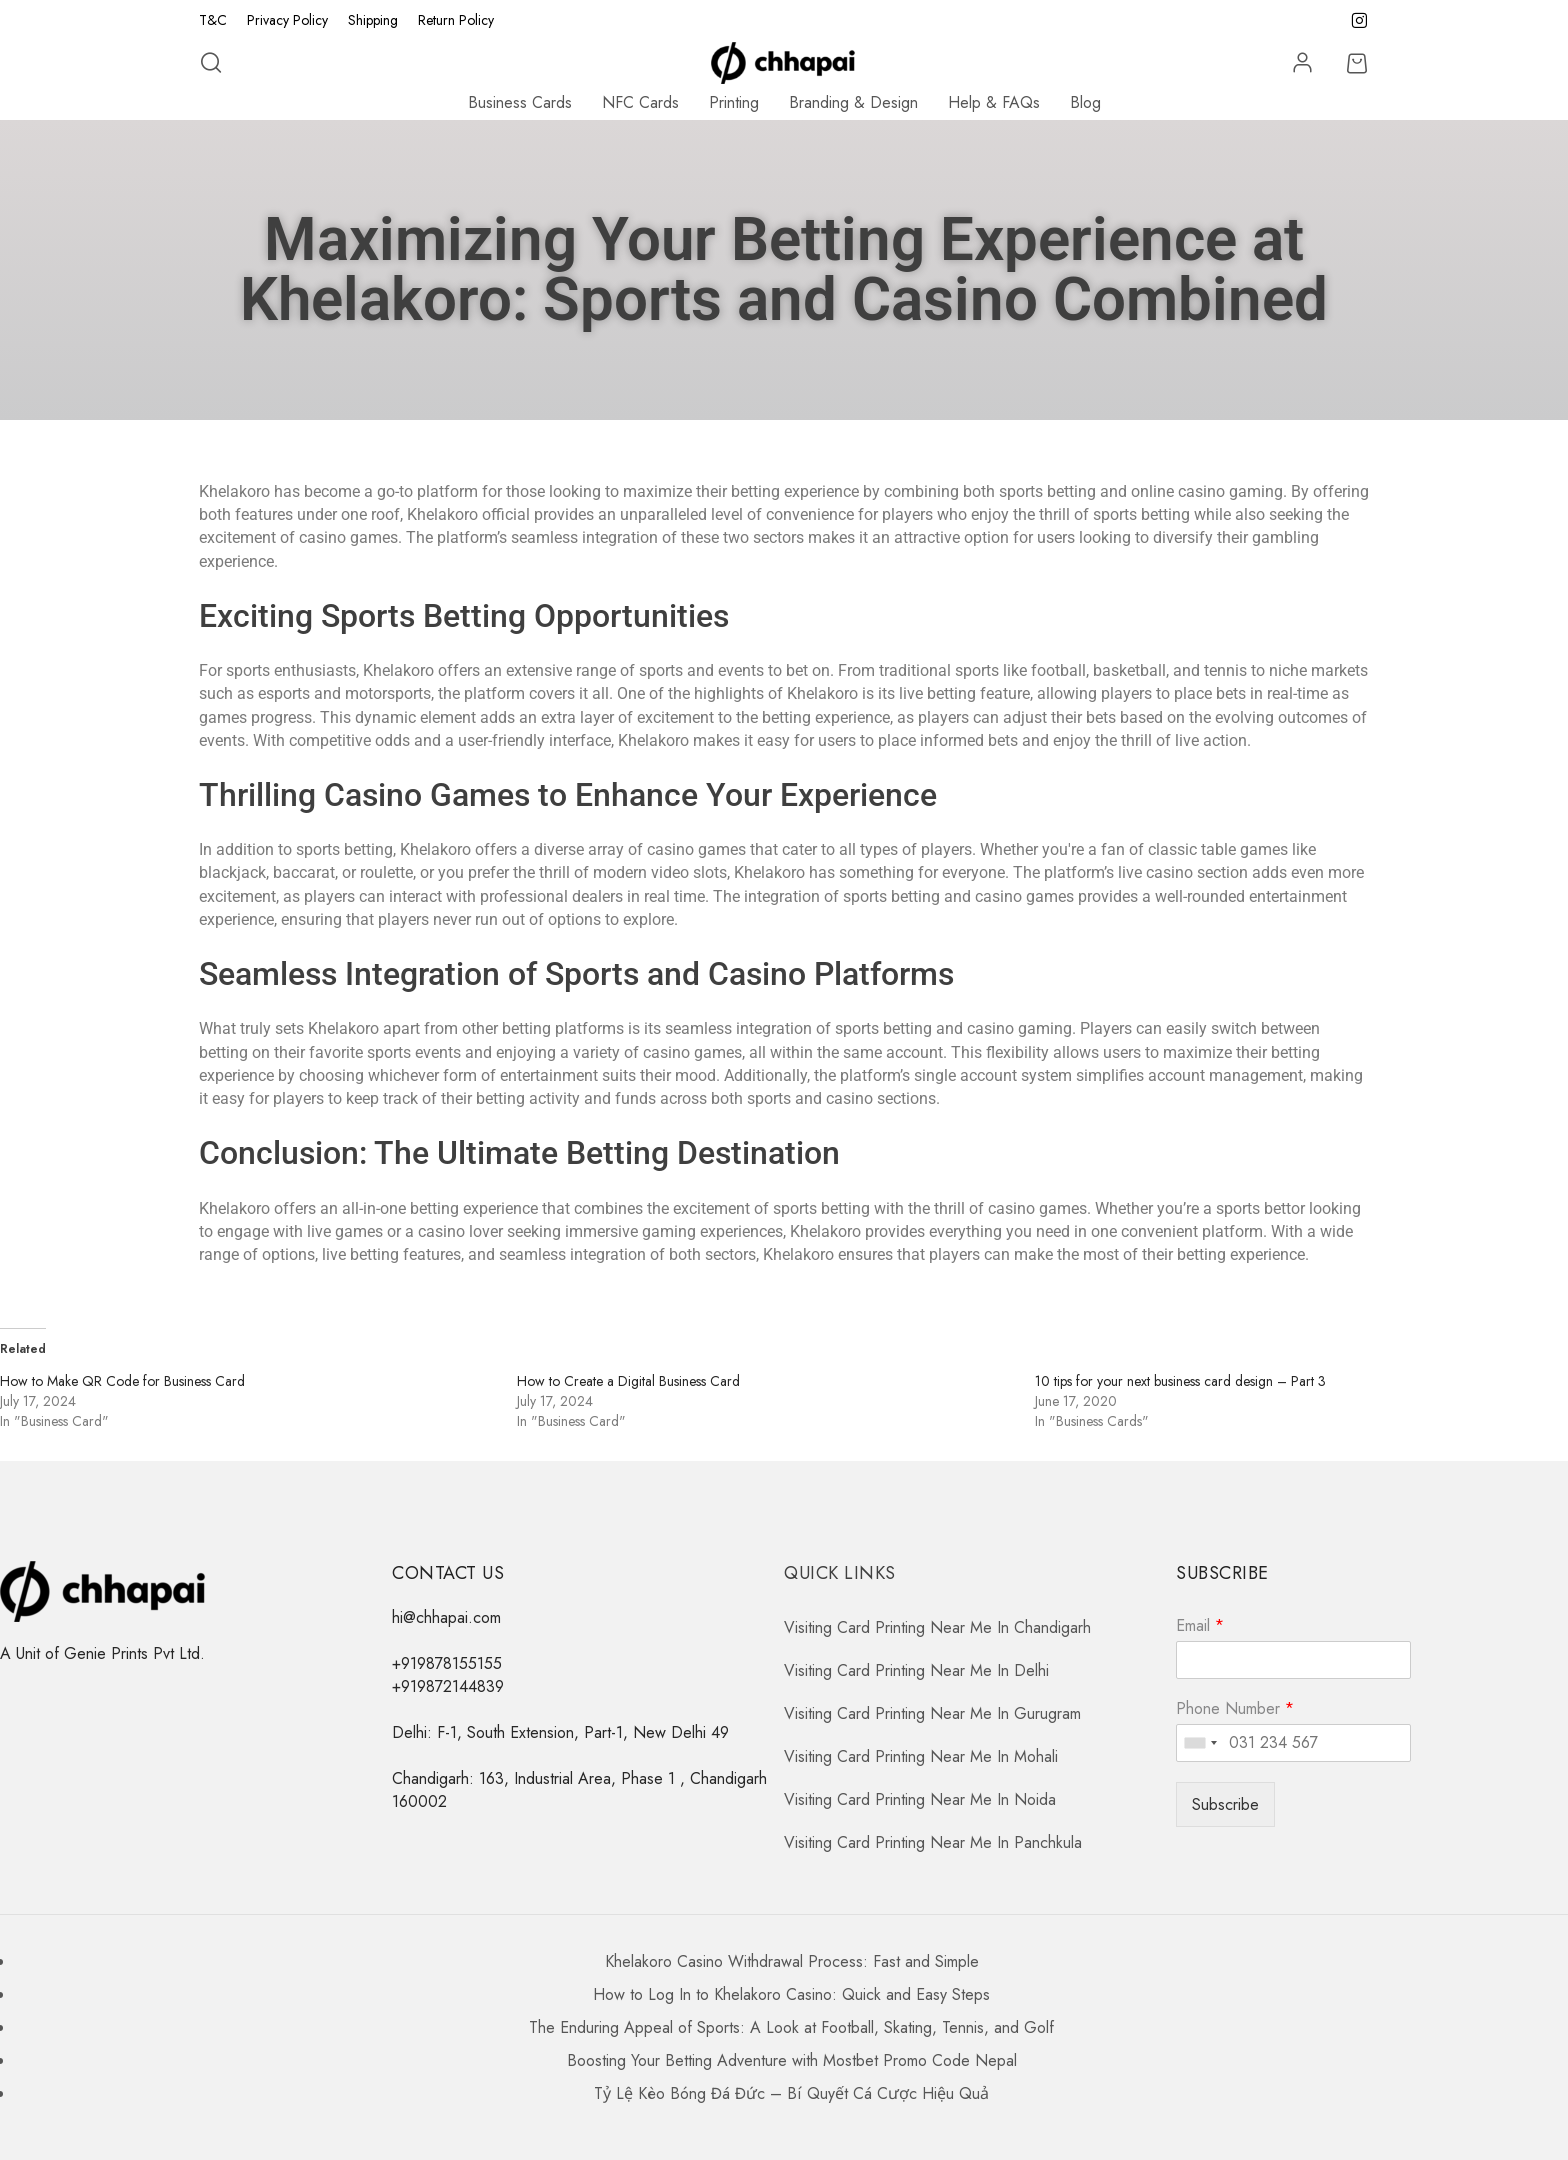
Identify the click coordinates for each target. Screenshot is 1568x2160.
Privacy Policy (287, 20)
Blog (1085, 102)
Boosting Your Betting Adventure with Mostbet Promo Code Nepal (792, 2060)
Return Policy (456, 20)
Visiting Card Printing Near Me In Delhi (916, 1670)
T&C (213, 20)
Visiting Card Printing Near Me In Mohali (921, 1756)
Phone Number (1235, 1709)
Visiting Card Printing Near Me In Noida (920, 1799)
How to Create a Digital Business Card (628, 1381)
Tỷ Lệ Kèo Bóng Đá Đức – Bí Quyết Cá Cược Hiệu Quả (791, 2093)
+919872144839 (448, 1686)
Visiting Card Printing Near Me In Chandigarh (937, 1627)
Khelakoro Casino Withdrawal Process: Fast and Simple (792, 1961)
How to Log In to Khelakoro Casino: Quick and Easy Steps (791, 1994)
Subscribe (1225, 1804)
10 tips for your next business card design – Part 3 (1180, 1381)
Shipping (373, 20)
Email (1200, 1626)
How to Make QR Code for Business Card (122, 1381)
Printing (734, 102)
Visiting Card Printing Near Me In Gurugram (932, 1713)
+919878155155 (447, 1663)
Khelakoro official (468, 514)
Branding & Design (853, 102)
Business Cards (520, 102)
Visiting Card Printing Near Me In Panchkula (933, 1842)
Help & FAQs (994, 102)
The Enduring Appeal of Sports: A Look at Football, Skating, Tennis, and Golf (791, 2027)
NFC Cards (640, 102)
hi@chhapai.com (446, 1617)
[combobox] (1200, 1743)
